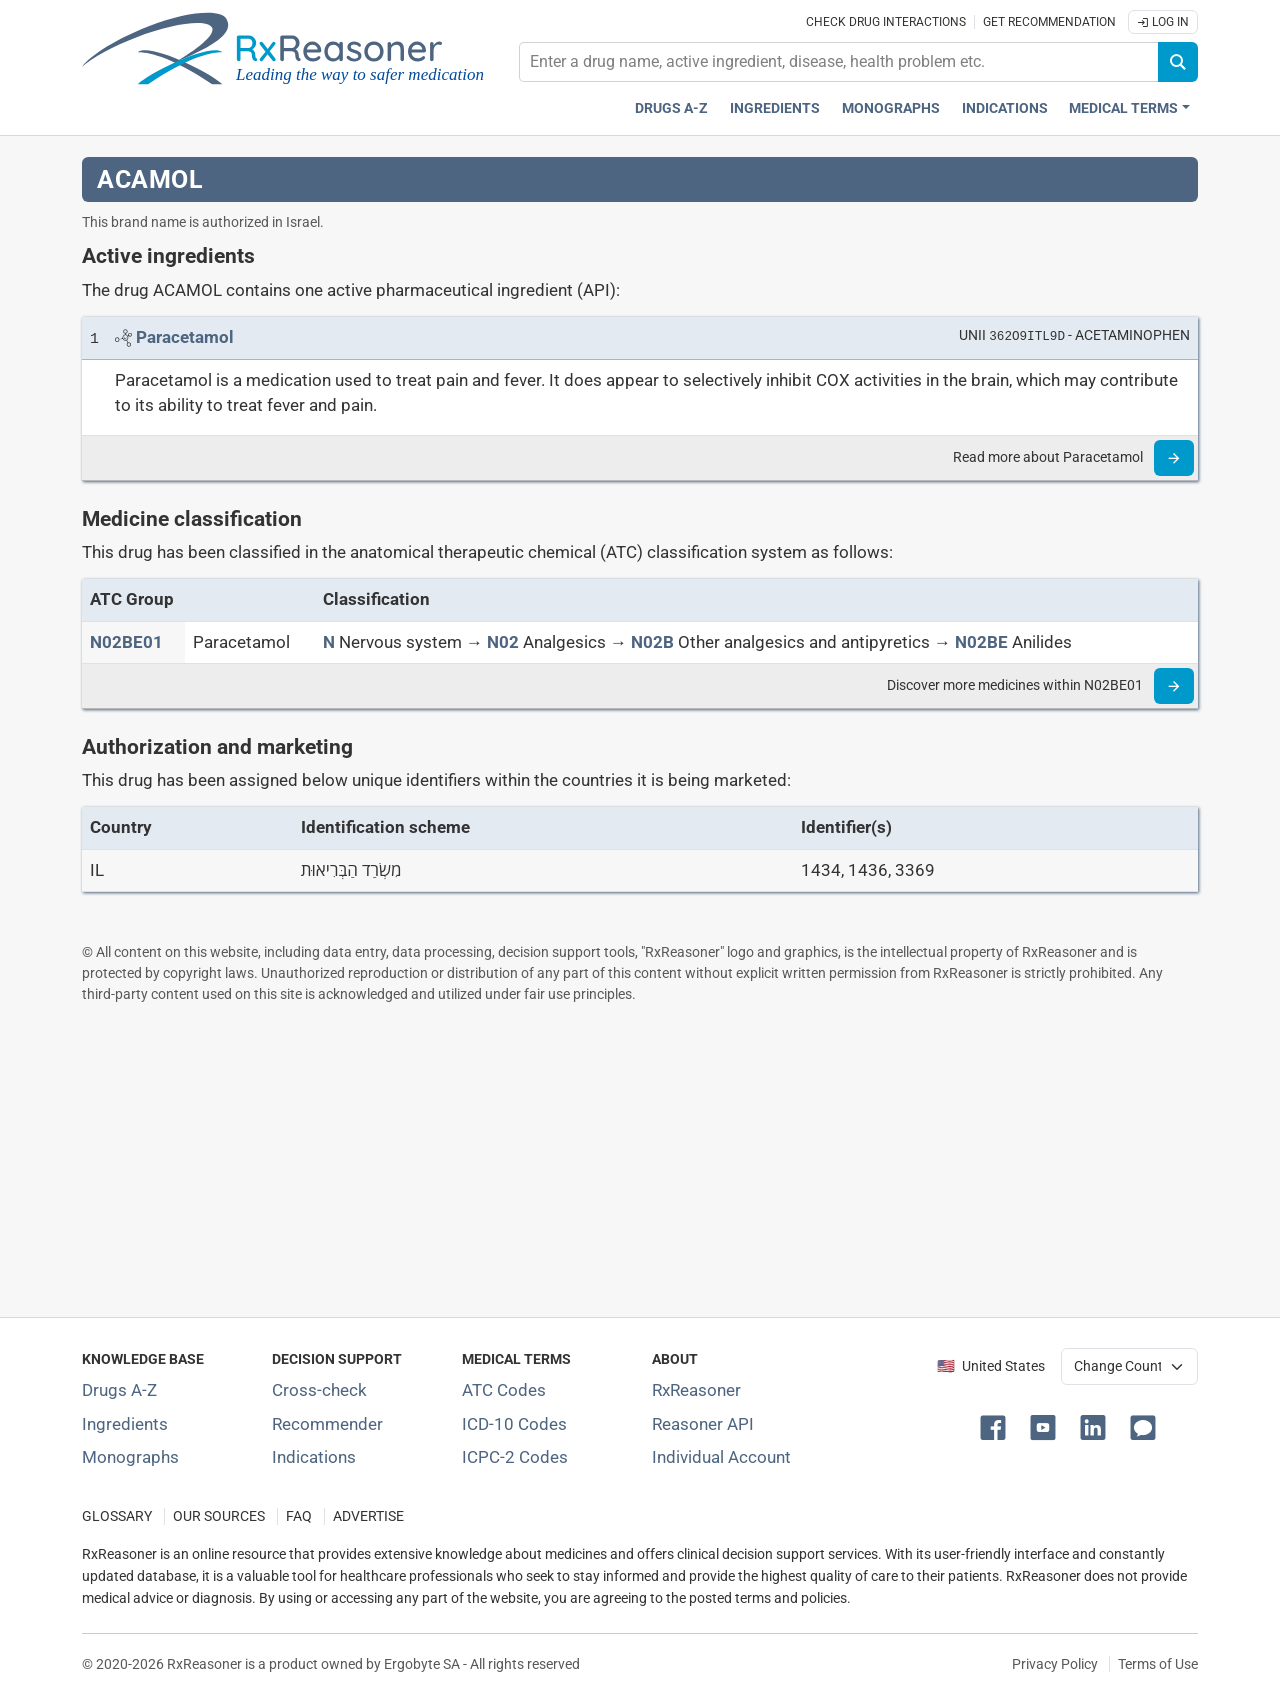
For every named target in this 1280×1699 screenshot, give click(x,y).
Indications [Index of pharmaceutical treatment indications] (314, 1457)
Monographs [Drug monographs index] (891, 108)
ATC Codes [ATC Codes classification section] (504, 1390)
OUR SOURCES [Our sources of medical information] (219, 1516)
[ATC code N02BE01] (126, 642)
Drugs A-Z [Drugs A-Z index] (671, 108)
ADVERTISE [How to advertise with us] (368, 1516)
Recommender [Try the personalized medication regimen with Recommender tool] (327, 1424)
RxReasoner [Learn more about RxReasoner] (696, 1390)
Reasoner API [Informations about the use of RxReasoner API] (703, 1424)
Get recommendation (1049, 22)
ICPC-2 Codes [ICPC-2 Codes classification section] (515, 1457)
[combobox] (839, 62)
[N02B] (652, 642)
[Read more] (1174, 458)
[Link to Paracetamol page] (185, 337)
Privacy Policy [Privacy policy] (1055, 1664)
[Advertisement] (640, 1160)
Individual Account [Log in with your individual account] (721, 1457)
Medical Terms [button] (1123, 108)
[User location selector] (1129, 1366)
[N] (329, 642)
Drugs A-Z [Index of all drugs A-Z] (119, 1390)
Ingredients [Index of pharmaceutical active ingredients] (125, 1424)
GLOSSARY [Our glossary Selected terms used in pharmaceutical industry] (117, 1516)
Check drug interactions (886, 22)
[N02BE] (981, 642)
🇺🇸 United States (991, 1366)
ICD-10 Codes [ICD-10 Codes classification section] (514, 1424)
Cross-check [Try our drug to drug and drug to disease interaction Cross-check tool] (319, 1390)
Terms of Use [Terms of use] (1158, 1664)
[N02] (503, 642)
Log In (1163, 22)
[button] (997, 1426)
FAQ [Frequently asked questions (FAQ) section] (299, 1516)
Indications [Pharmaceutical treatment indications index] (1005, 108)
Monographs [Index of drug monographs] (130, 1457)
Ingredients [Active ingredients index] (775, 108)
